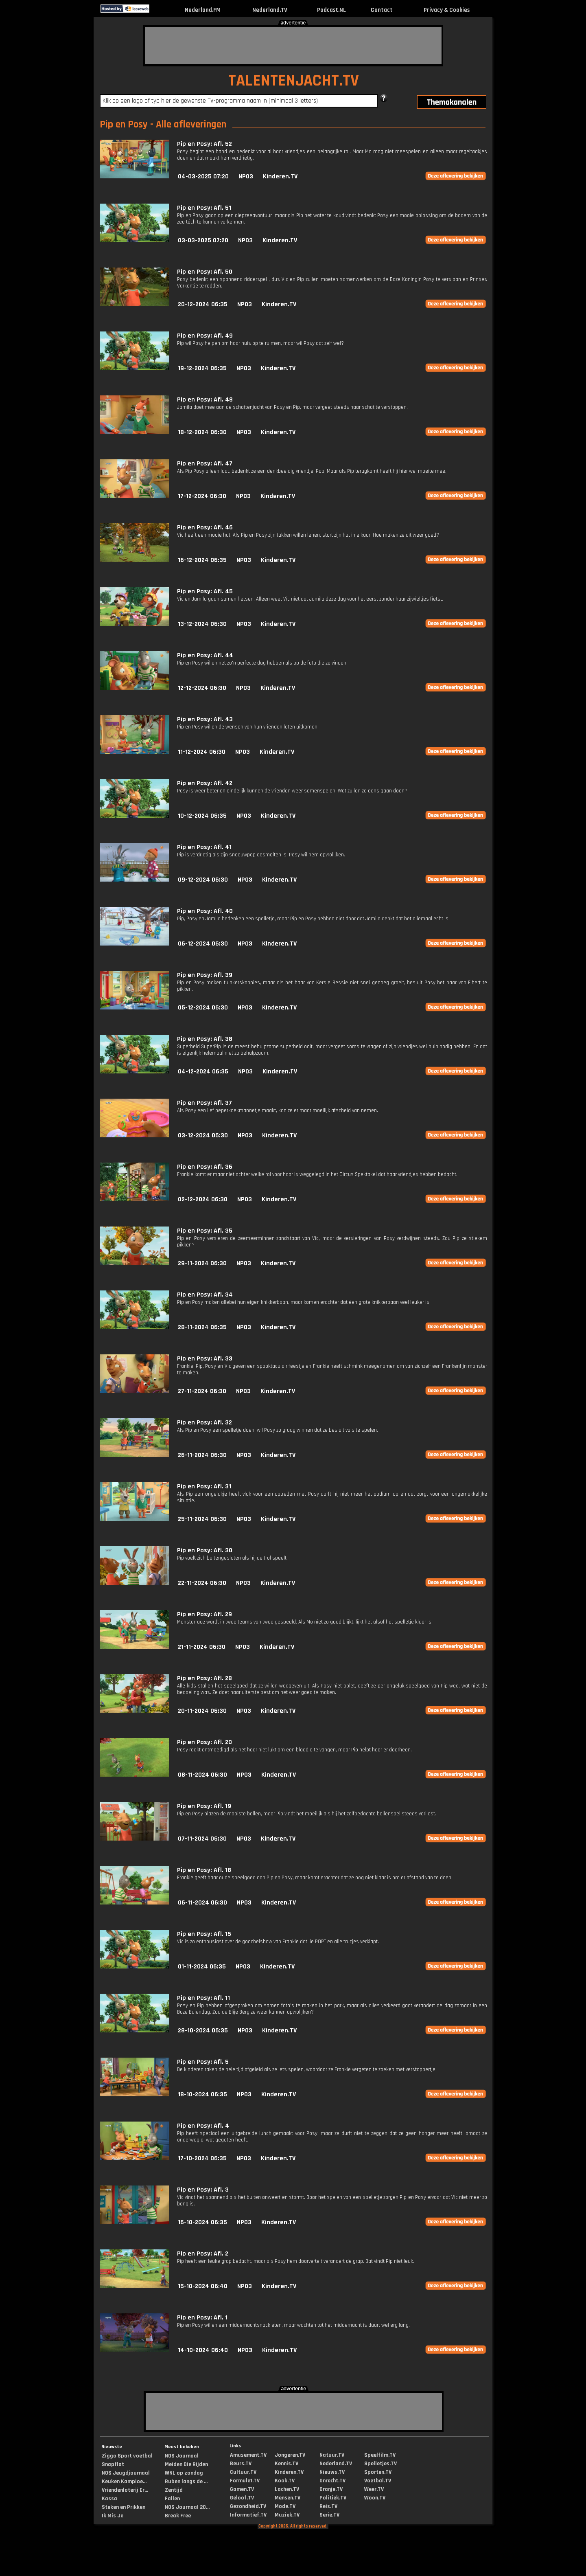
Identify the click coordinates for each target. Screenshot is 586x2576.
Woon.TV (374, 2497)
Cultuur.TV (243, 2472)
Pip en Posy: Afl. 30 (204, 1550)
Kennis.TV (286, 2463)
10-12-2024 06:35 (202, 816)
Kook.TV (285, 2480)
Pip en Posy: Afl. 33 (204, 1358)
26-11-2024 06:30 (202, 1455)
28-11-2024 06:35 (202, 1327)
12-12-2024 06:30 (202, 688)
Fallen (172, 2498)
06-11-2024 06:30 (202, 1902)
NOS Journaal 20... (187, 2507)
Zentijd (174, 2490)
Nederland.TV (269, 10)
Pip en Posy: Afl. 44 (205, 655)
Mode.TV (285, 2506)
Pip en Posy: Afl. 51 (204, 208)
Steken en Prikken (123, 2507)
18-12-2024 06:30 (202, 432)
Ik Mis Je (112, 2515)
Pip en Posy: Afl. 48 (205, 399)
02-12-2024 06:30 (202, 1199)
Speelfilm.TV (380, 2455)
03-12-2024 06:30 (203, 1135)
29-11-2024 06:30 (202, 1263)
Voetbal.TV (377, 2480)
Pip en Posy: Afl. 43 (205, 719)
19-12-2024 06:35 (202, 368)
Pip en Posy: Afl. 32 (204, 1422)
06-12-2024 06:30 (203, 943)
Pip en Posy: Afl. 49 (205, 335)
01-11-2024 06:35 (202, 1966)
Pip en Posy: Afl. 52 (204, 144)
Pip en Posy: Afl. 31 (204, 1486)
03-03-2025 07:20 (203, 240)
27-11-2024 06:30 (202, 1391)
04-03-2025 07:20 (203, 176)
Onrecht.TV (332, 2480)
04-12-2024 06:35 (203, 1071)
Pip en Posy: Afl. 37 (204, 1103)
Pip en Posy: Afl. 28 (204, 1678)
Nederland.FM (203, 10)
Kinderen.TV (280, 176)
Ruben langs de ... (186, 2481)
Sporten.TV (377, 2472)
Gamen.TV (242, 2489)
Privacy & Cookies (447, 10)
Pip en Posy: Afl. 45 (205, 591)
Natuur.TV (331, 2455)
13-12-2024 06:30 (202, 624)
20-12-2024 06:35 (202, 304)
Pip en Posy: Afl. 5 (203, 2062)
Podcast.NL (331, 10)
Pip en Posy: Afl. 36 (204, 1167)
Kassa (109, 2498)
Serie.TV (329, 2515)
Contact (382, 10)
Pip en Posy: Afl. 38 (204, 1039)
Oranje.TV (331, 2489)
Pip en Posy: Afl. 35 (204, 1231)
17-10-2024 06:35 (202, 2158)
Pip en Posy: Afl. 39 (204, 975)
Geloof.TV (242, 2497)
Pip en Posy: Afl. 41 (204, 847)
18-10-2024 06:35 (202, 2094)
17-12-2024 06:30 (202, 496)
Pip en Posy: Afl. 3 (203, 2189)
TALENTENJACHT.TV (293, 80)
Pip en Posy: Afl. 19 (204, 1806)
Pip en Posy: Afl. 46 (205, 527)
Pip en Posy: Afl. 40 (205, 911)
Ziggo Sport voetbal (127, 2456)
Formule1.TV (245, 2480)
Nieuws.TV (332, 2472)
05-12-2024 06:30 (203, 1007)
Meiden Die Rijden (186, 2464)
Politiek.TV (332, 2497)
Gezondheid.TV (248, 2506)
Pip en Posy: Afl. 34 (205, 1294)
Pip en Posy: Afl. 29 (204, 1614)
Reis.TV (328, 2506)
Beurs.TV (240, 2463)
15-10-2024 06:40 (202, 2286)
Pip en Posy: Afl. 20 (204, 1742)
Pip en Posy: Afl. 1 (202, 2317)
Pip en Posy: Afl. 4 (203, 2126)
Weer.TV (374, 2489)
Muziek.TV (287, 2515)
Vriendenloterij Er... (125, 2490)
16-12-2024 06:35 (202, 560)
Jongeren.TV (290, 2455)
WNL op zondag (184, 2473)
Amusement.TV (248, 2455)
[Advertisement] (293, 45)
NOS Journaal (182, 2456)
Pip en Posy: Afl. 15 (204, 1934)
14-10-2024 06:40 (203, 2350)
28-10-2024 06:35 (203, 2030)
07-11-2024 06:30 (202, 1838)
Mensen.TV (287, 2497)
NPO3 (245, 176)
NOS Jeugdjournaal (126, 2473)
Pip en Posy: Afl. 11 (203, 1998)
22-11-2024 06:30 (202, 1583)
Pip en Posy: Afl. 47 (204, 463)
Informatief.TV (248, 2515)
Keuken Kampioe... (124, 2481)
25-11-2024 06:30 (202, 1519)
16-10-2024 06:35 (202, 2222)
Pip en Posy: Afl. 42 (204, 783)
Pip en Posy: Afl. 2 (202, 2253)
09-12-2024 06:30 (203, 879)
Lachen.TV (287, 2489)
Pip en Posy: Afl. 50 (204, 272)
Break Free (178, 2515)
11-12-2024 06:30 (201, 752)
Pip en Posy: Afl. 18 (204, 1870)
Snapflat (113, 2464)
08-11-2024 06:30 (202, 1775)
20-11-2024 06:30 (202, 1711)
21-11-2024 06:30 (201, 1647)
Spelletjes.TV (380, 2463)
